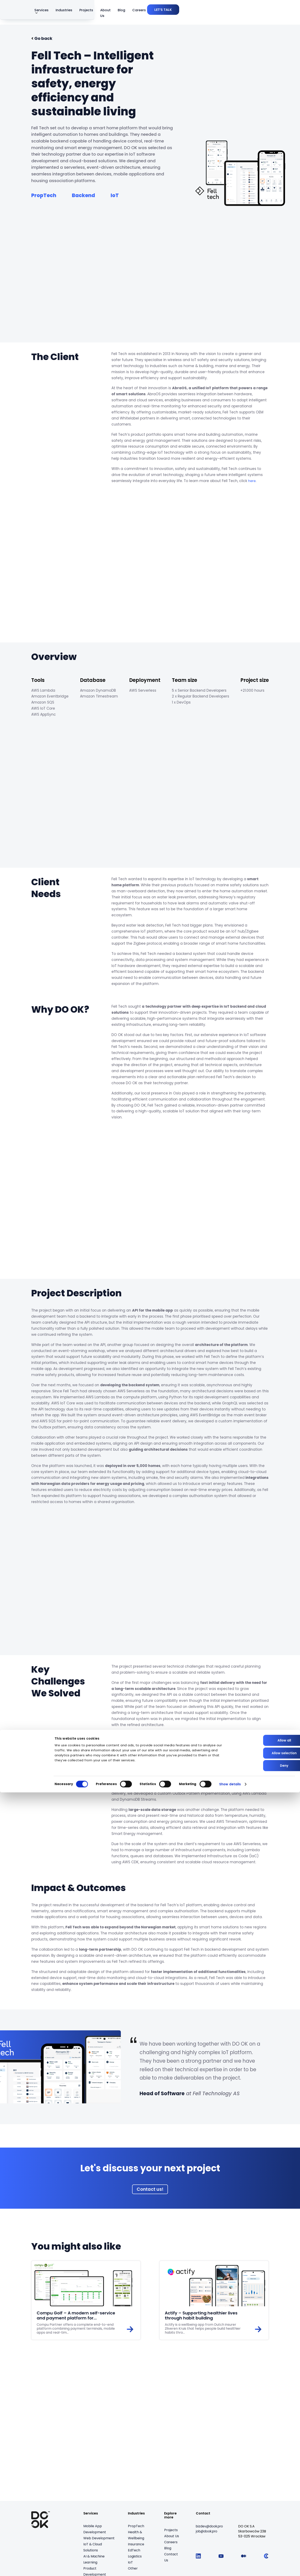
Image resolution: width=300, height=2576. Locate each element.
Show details (230, 2568)
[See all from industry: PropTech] (43, 194)
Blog (193, 13)
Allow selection (265, 2536)
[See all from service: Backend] (83, 194)
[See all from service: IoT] (115, 194)
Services (105, 13)
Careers (210, 13)
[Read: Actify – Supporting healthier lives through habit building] (214, 2301)
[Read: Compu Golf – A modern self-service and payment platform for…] (85, 2301)
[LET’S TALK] (253, 12)
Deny (265, 2549)
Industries (130, 13)
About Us (174, 13)
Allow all (265, 2524)
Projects (153, 13)
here (252, 480)
